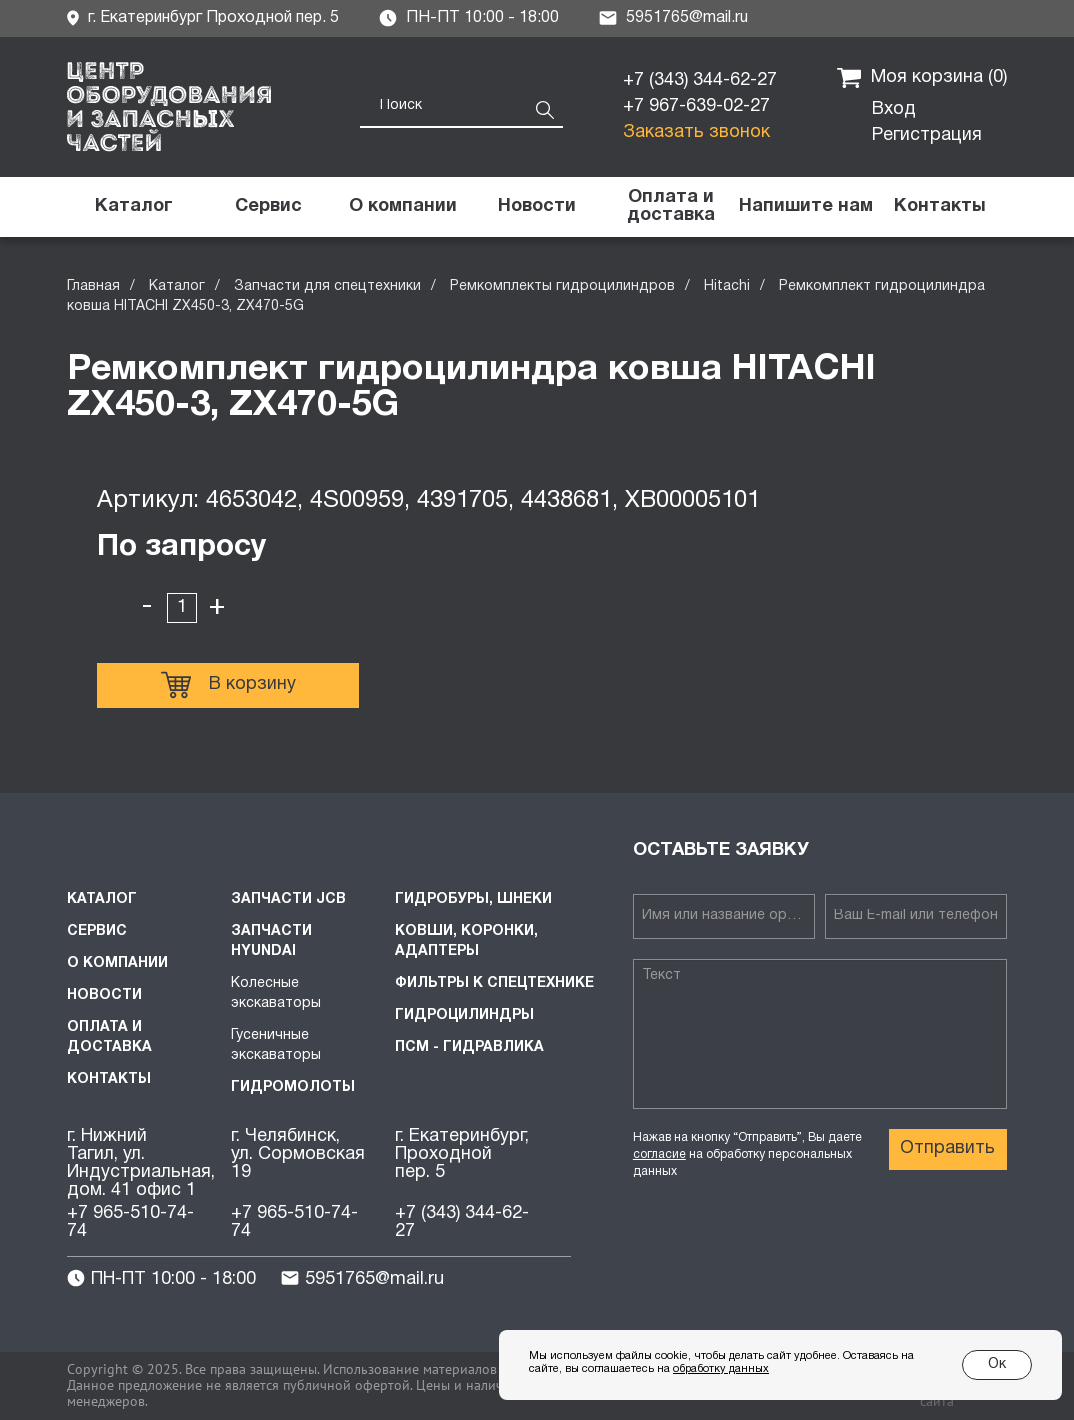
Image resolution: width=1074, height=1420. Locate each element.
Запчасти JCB (288, 899)
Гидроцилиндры (464, 1015)
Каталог (177, 286)
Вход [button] (894, 109)
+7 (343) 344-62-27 (700, 80)
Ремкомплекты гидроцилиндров (562, 286)
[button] (805, 207)
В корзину (228, 685)
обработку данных (721, 1369)
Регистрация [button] (927, 135)
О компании (117, 963)
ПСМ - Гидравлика (469, 1047)
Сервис (97, 931)
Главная (93, 286)
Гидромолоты (293, 1087)
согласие (659, 1154)
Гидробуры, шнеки (473, 899)
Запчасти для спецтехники (327, 286)
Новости (104, 995)
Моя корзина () (922, 78)
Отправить (947, 1148)
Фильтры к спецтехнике (494, 983)
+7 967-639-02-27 (696, 106)
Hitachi (727, 286)
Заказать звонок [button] (696, 132)
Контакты (109, 1079)
